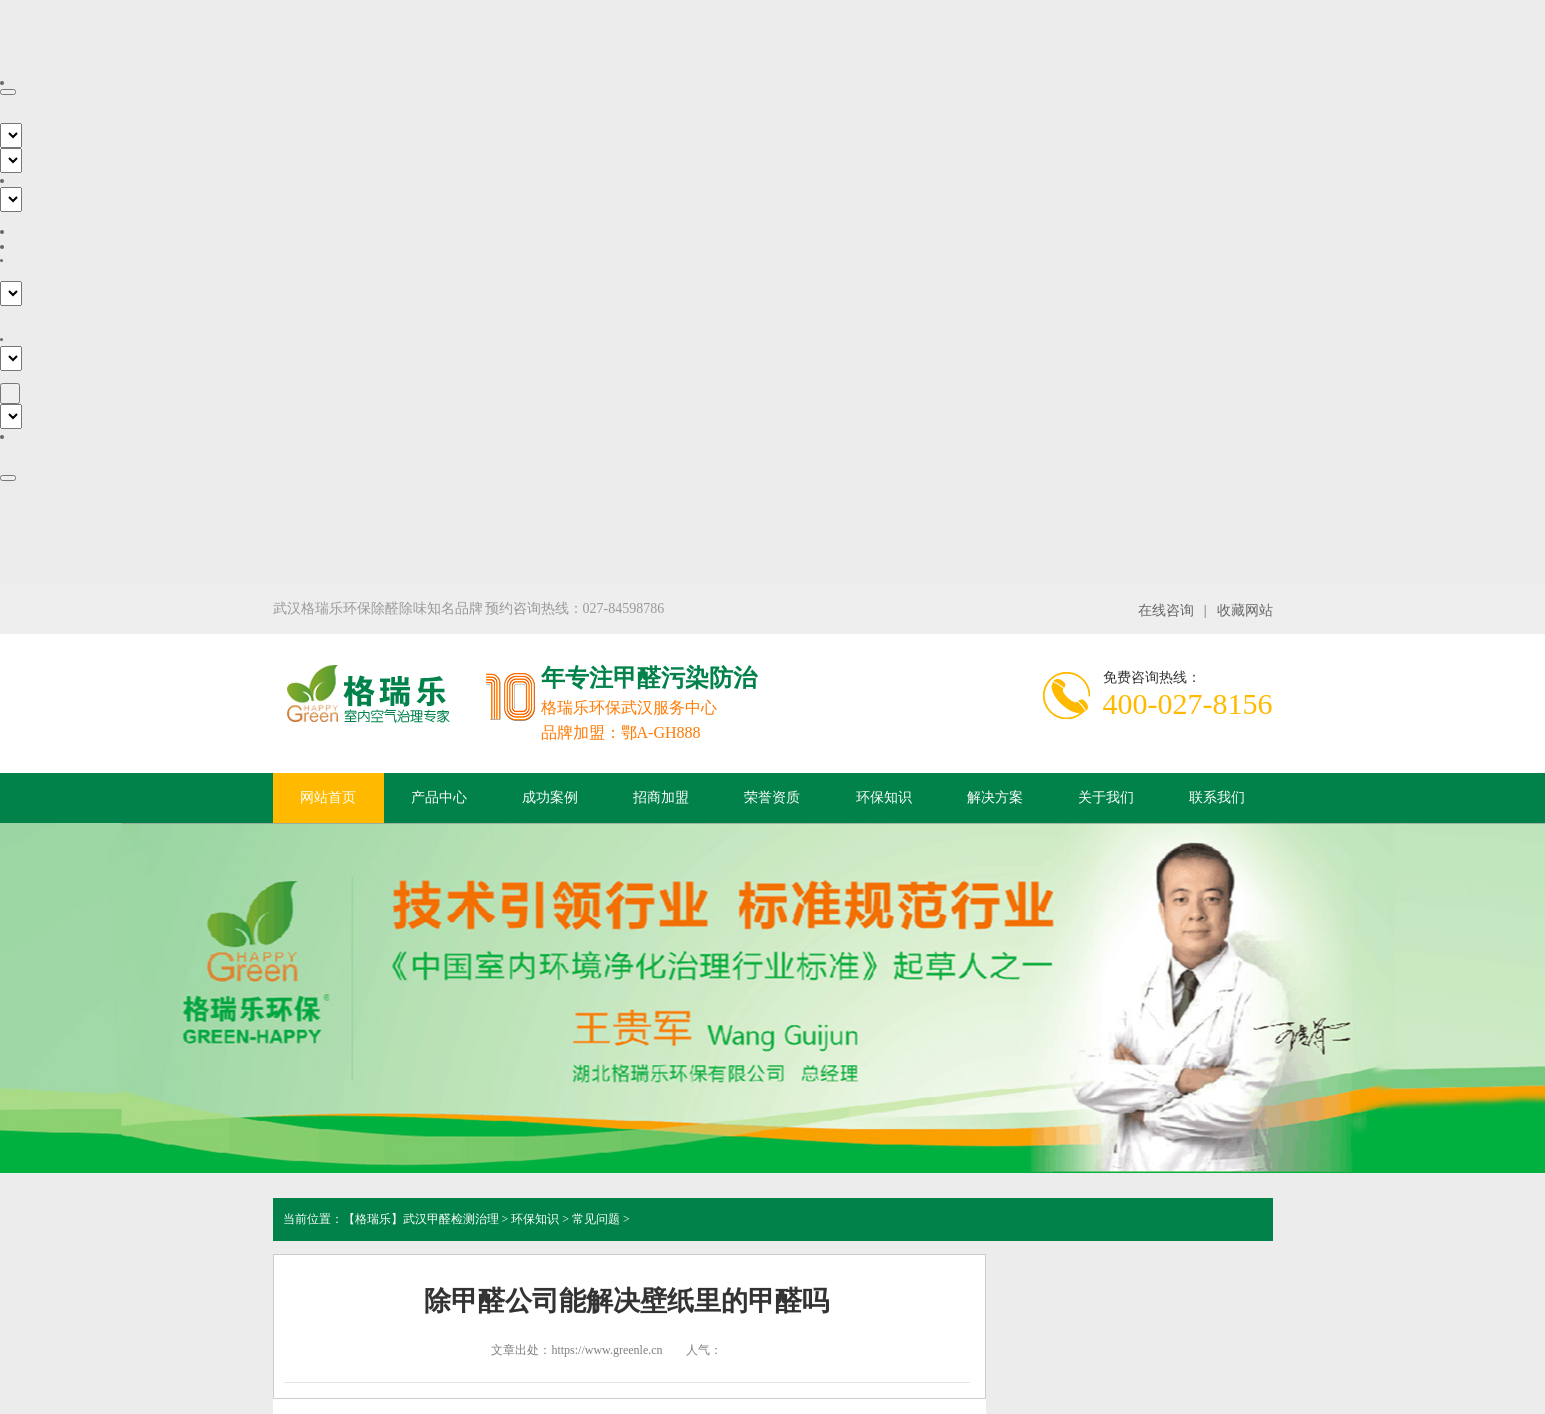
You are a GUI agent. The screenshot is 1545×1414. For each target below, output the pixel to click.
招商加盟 (661, 797)
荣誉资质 (772, 797)
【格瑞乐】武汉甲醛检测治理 (421, 1219)
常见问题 (596, 1219)
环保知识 (884, 797)
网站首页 (328, 797)
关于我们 (1106, 797)
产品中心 (439, 797)
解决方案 (995, 797)
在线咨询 (1166, 610)
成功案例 (550, 797)
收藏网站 (1245, 610)
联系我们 (1217, 797)
